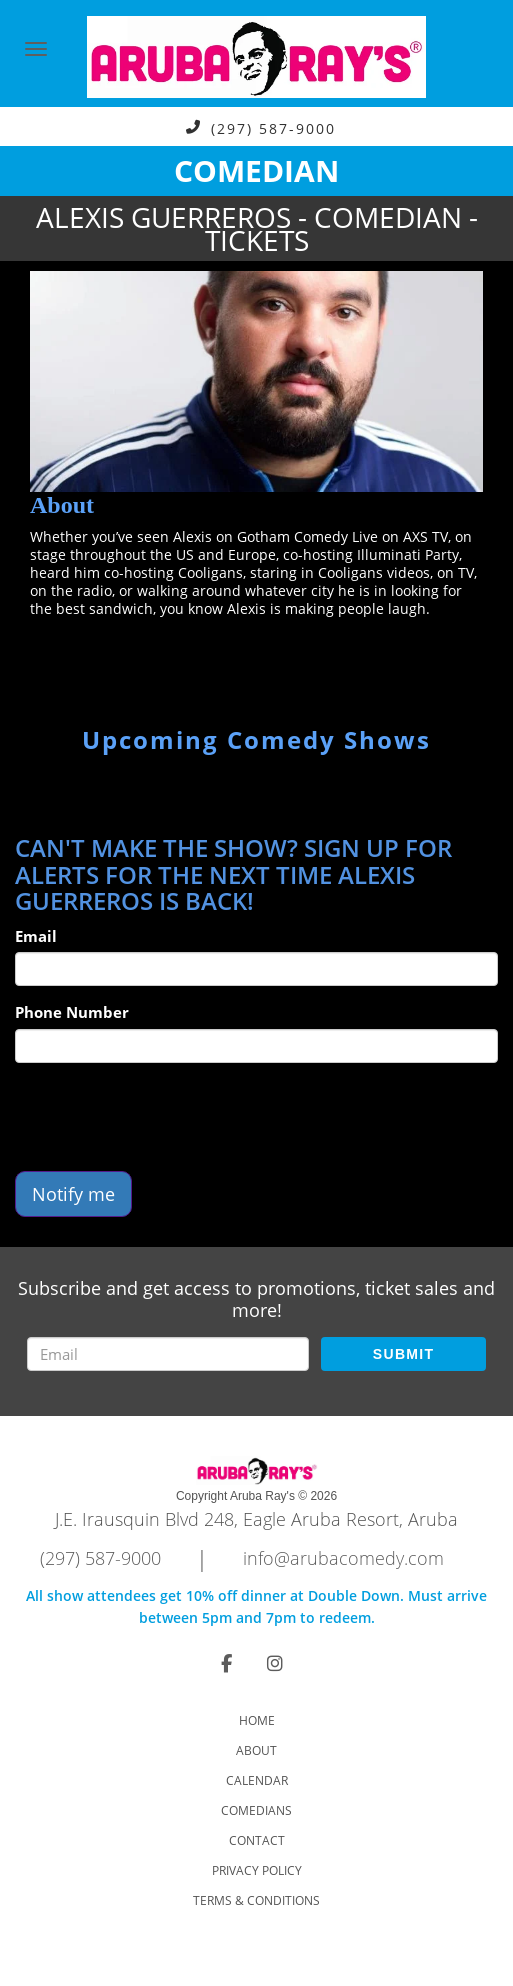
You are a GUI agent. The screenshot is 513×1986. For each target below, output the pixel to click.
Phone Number (72, 1012)
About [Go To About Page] (256, 1750)
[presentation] (167, 1117)
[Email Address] (168, 1354)
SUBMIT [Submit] (403, 1354)
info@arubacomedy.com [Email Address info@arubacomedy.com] (343, 1558)
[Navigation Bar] (36, 49)
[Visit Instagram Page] (275, 1663)
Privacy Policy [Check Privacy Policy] (257, 1870)
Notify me (73, 1194)
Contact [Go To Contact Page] (257, 1840)
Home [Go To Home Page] (257, 1720)
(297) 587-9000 (273, 127)
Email (36, 936)
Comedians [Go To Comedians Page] (256, 1810)
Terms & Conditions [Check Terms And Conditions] (256, 1900)
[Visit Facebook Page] (226, 1663)
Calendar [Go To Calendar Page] (257, 1780)
